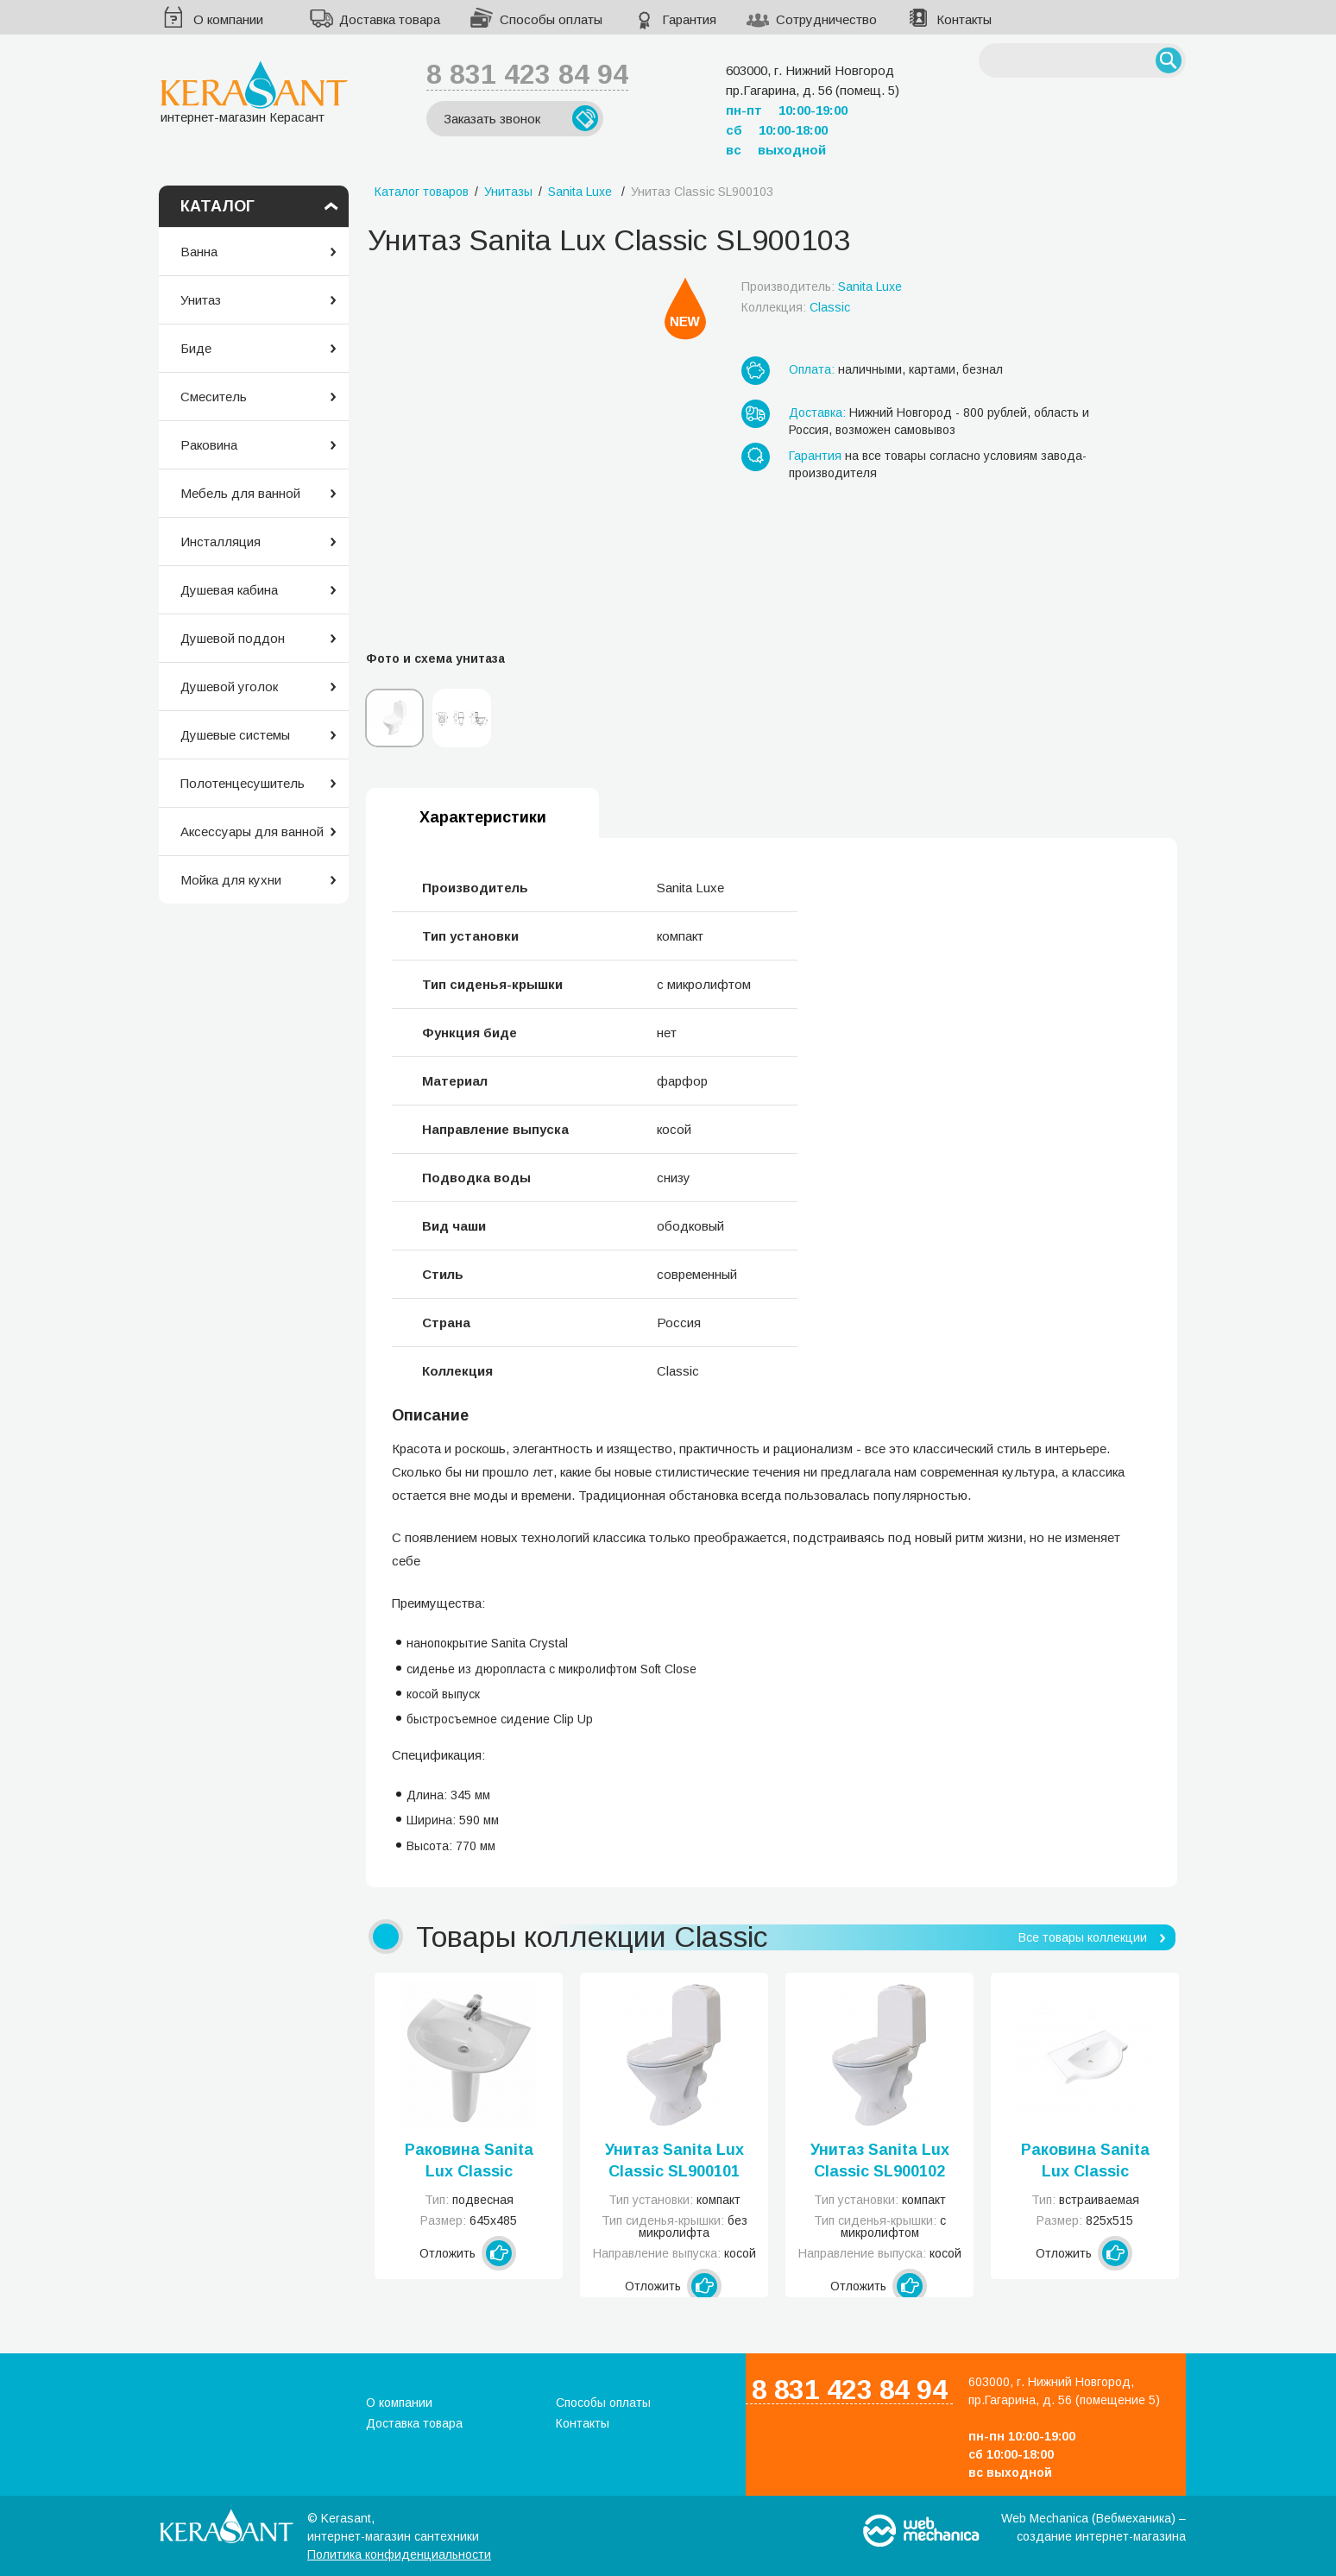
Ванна (198, 251)
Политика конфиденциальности (399, 2554)
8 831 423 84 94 (527, 74)
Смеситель (213, 396)
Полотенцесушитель (242, 783)
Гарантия (689, 19)
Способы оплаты (551, 19)
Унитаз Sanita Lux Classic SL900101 (674, 2160)
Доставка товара (389, 19)
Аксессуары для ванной (252, 831)
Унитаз (200, 300)
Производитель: (821, 286)
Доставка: (817, 412)
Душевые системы (235, 734)
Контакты (964, 19)
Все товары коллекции (1082, 1937)
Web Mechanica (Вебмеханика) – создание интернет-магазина (1093, 2527)
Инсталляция (220, 541)
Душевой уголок (229, 686)
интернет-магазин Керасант (254, 91)
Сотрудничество (826, 19)
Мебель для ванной (240, 493)
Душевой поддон (232, 638)
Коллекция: (795, 307)
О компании (228, 19)
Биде (195, 348)
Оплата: (812, 369)
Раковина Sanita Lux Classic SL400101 (469, 2161)
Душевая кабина (229, 590)
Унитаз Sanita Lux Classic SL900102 (879, 2160)
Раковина (208, 445)
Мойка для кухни (230, 879)
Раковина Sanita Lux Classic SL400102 (1085, 2161)
